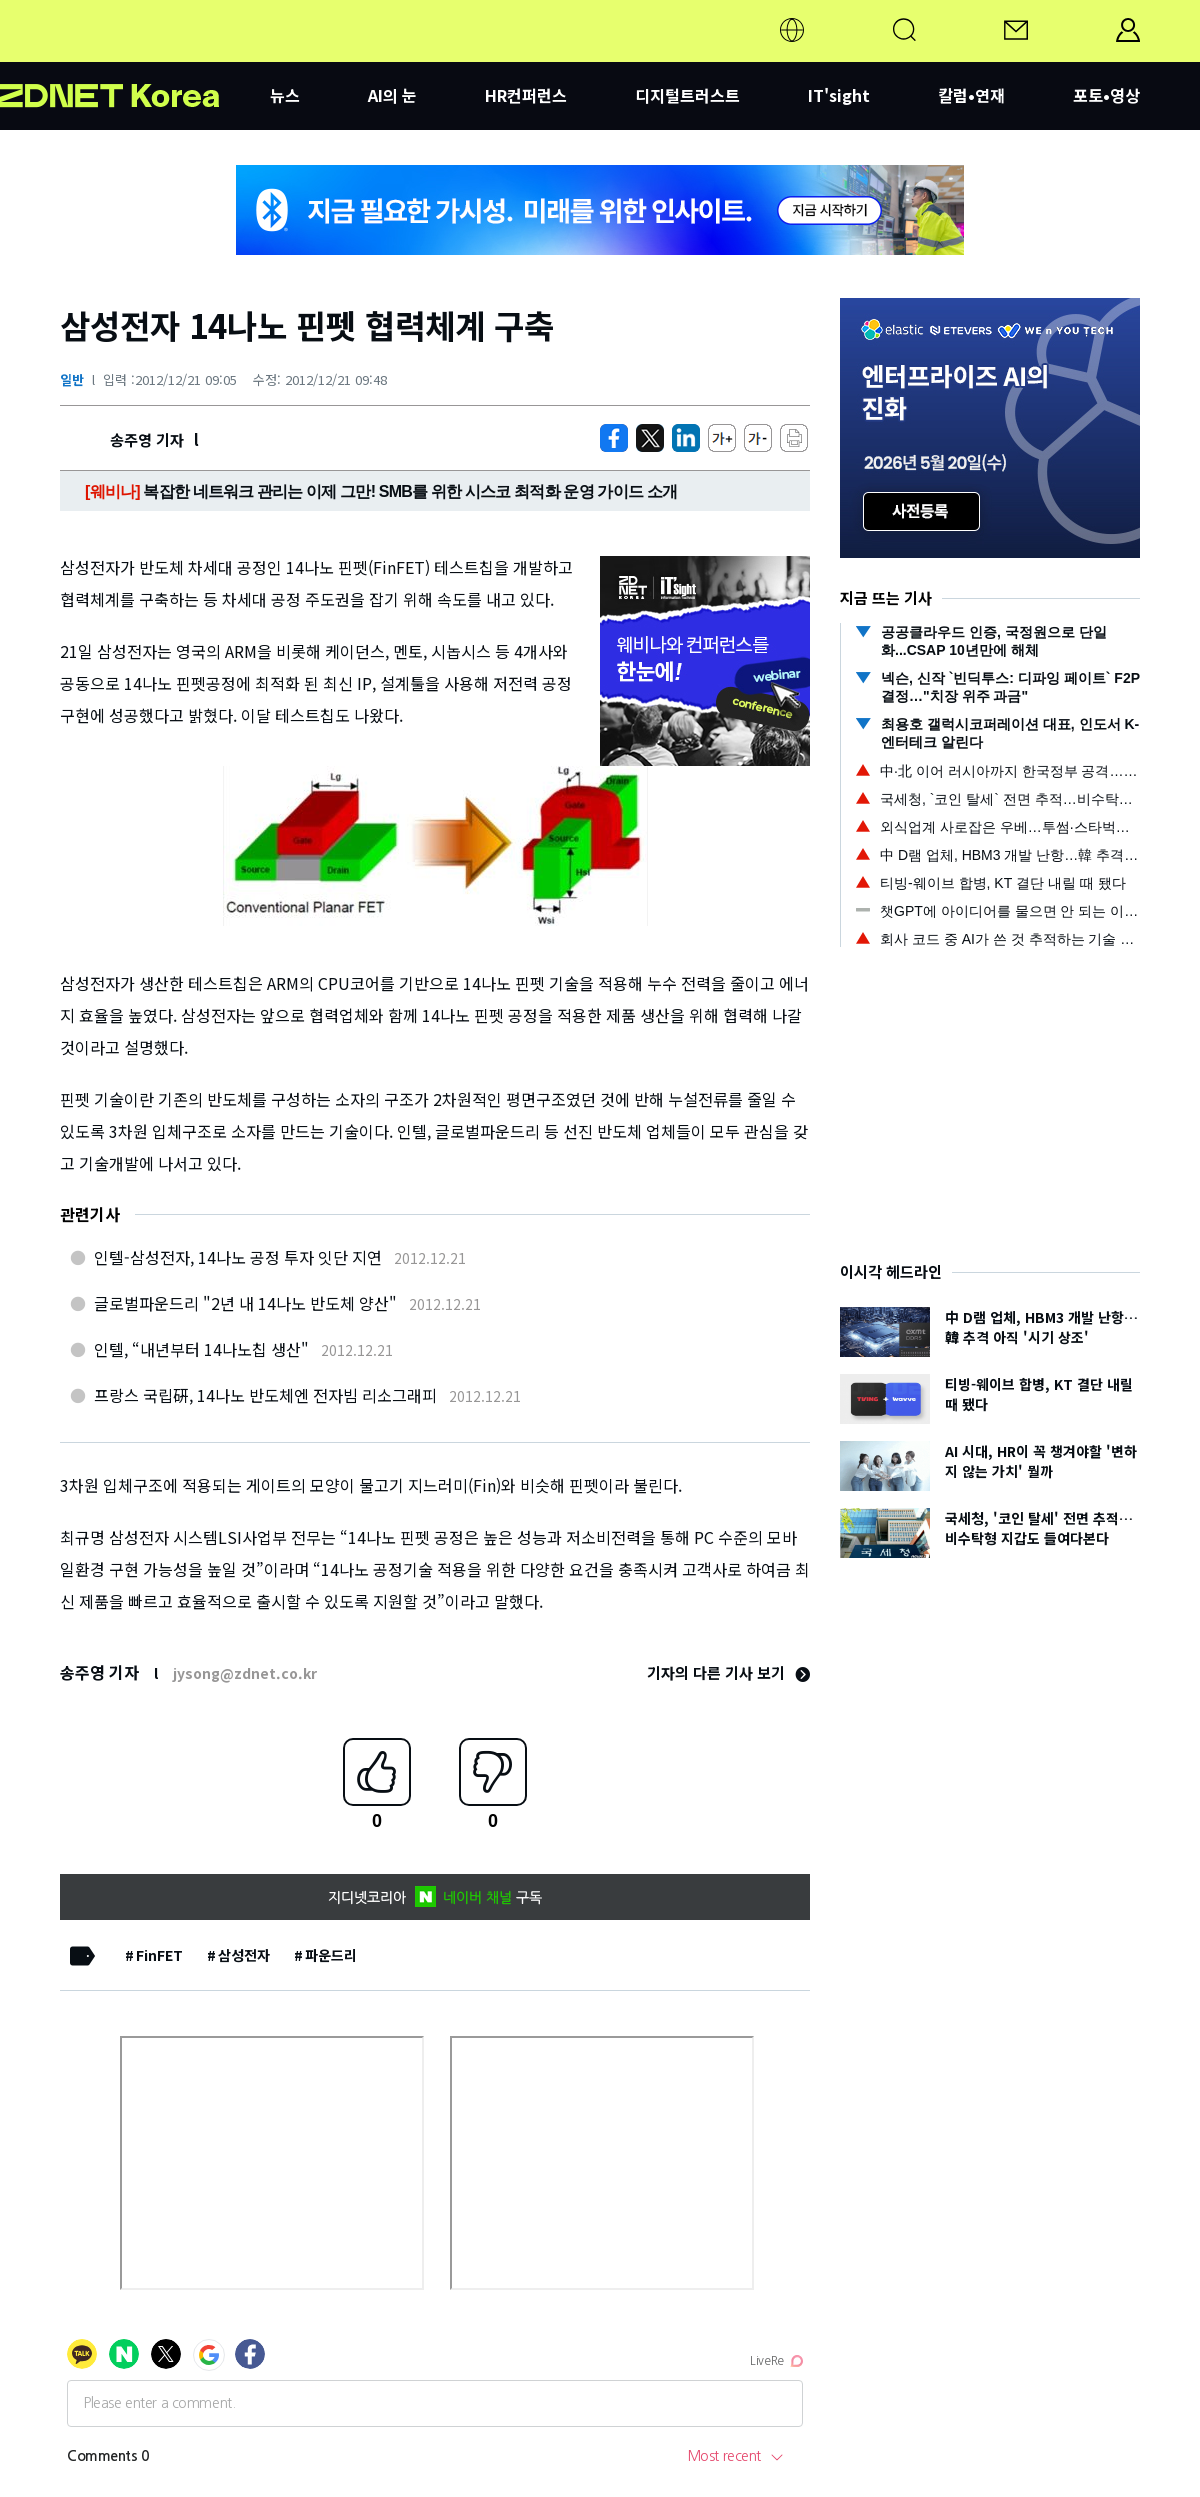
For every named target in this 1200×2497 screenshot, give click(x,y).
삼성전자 (244, 1955)
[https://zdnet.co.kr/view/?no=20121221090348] (614, 438)
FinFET (159, 1955)
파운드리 (331, 1955)
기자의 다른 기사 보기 (728, 1672)
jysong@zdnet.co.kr (245, 1673)
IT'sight (839, 95)
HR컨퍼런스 (526, 95)
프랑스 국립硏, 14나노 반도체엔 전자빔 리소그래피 (265, 1395)
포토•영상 (1106, 95)
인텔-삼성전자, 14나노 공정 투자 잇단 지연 (238, 1257)
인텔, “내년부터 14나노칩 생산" (201, 1349)
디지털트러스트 (687, 95)
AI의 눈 (392, 95)
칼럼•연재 (971, 95)
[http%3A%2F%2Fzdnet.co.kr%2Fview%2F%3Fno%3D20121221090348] (686, 438)
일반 (72, 379)
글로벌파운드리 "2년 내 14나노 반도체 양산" (245, 1303)
